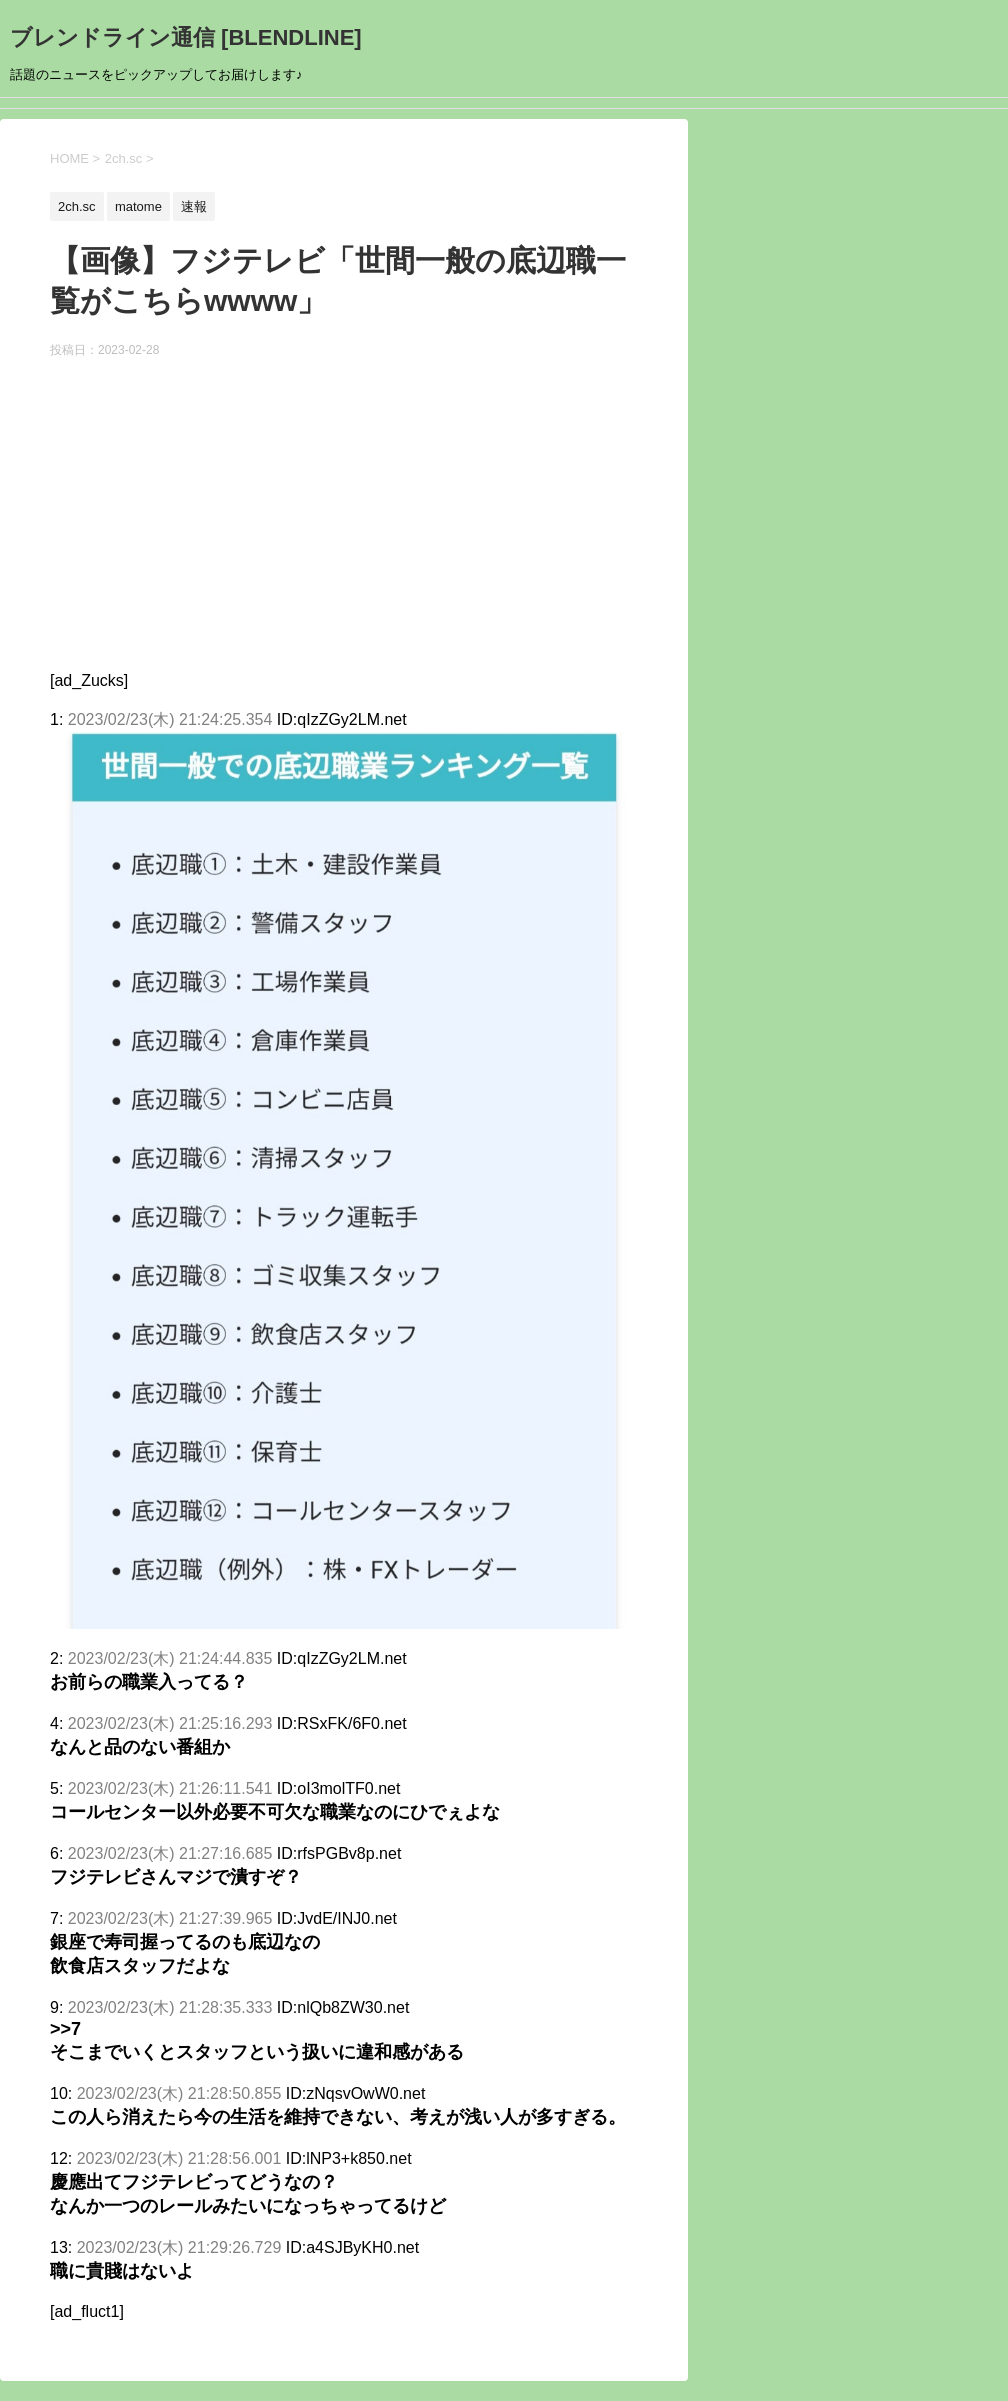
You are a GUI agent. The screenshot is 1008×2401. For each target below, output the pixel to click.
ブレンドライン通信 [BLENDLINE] (186, 37)
